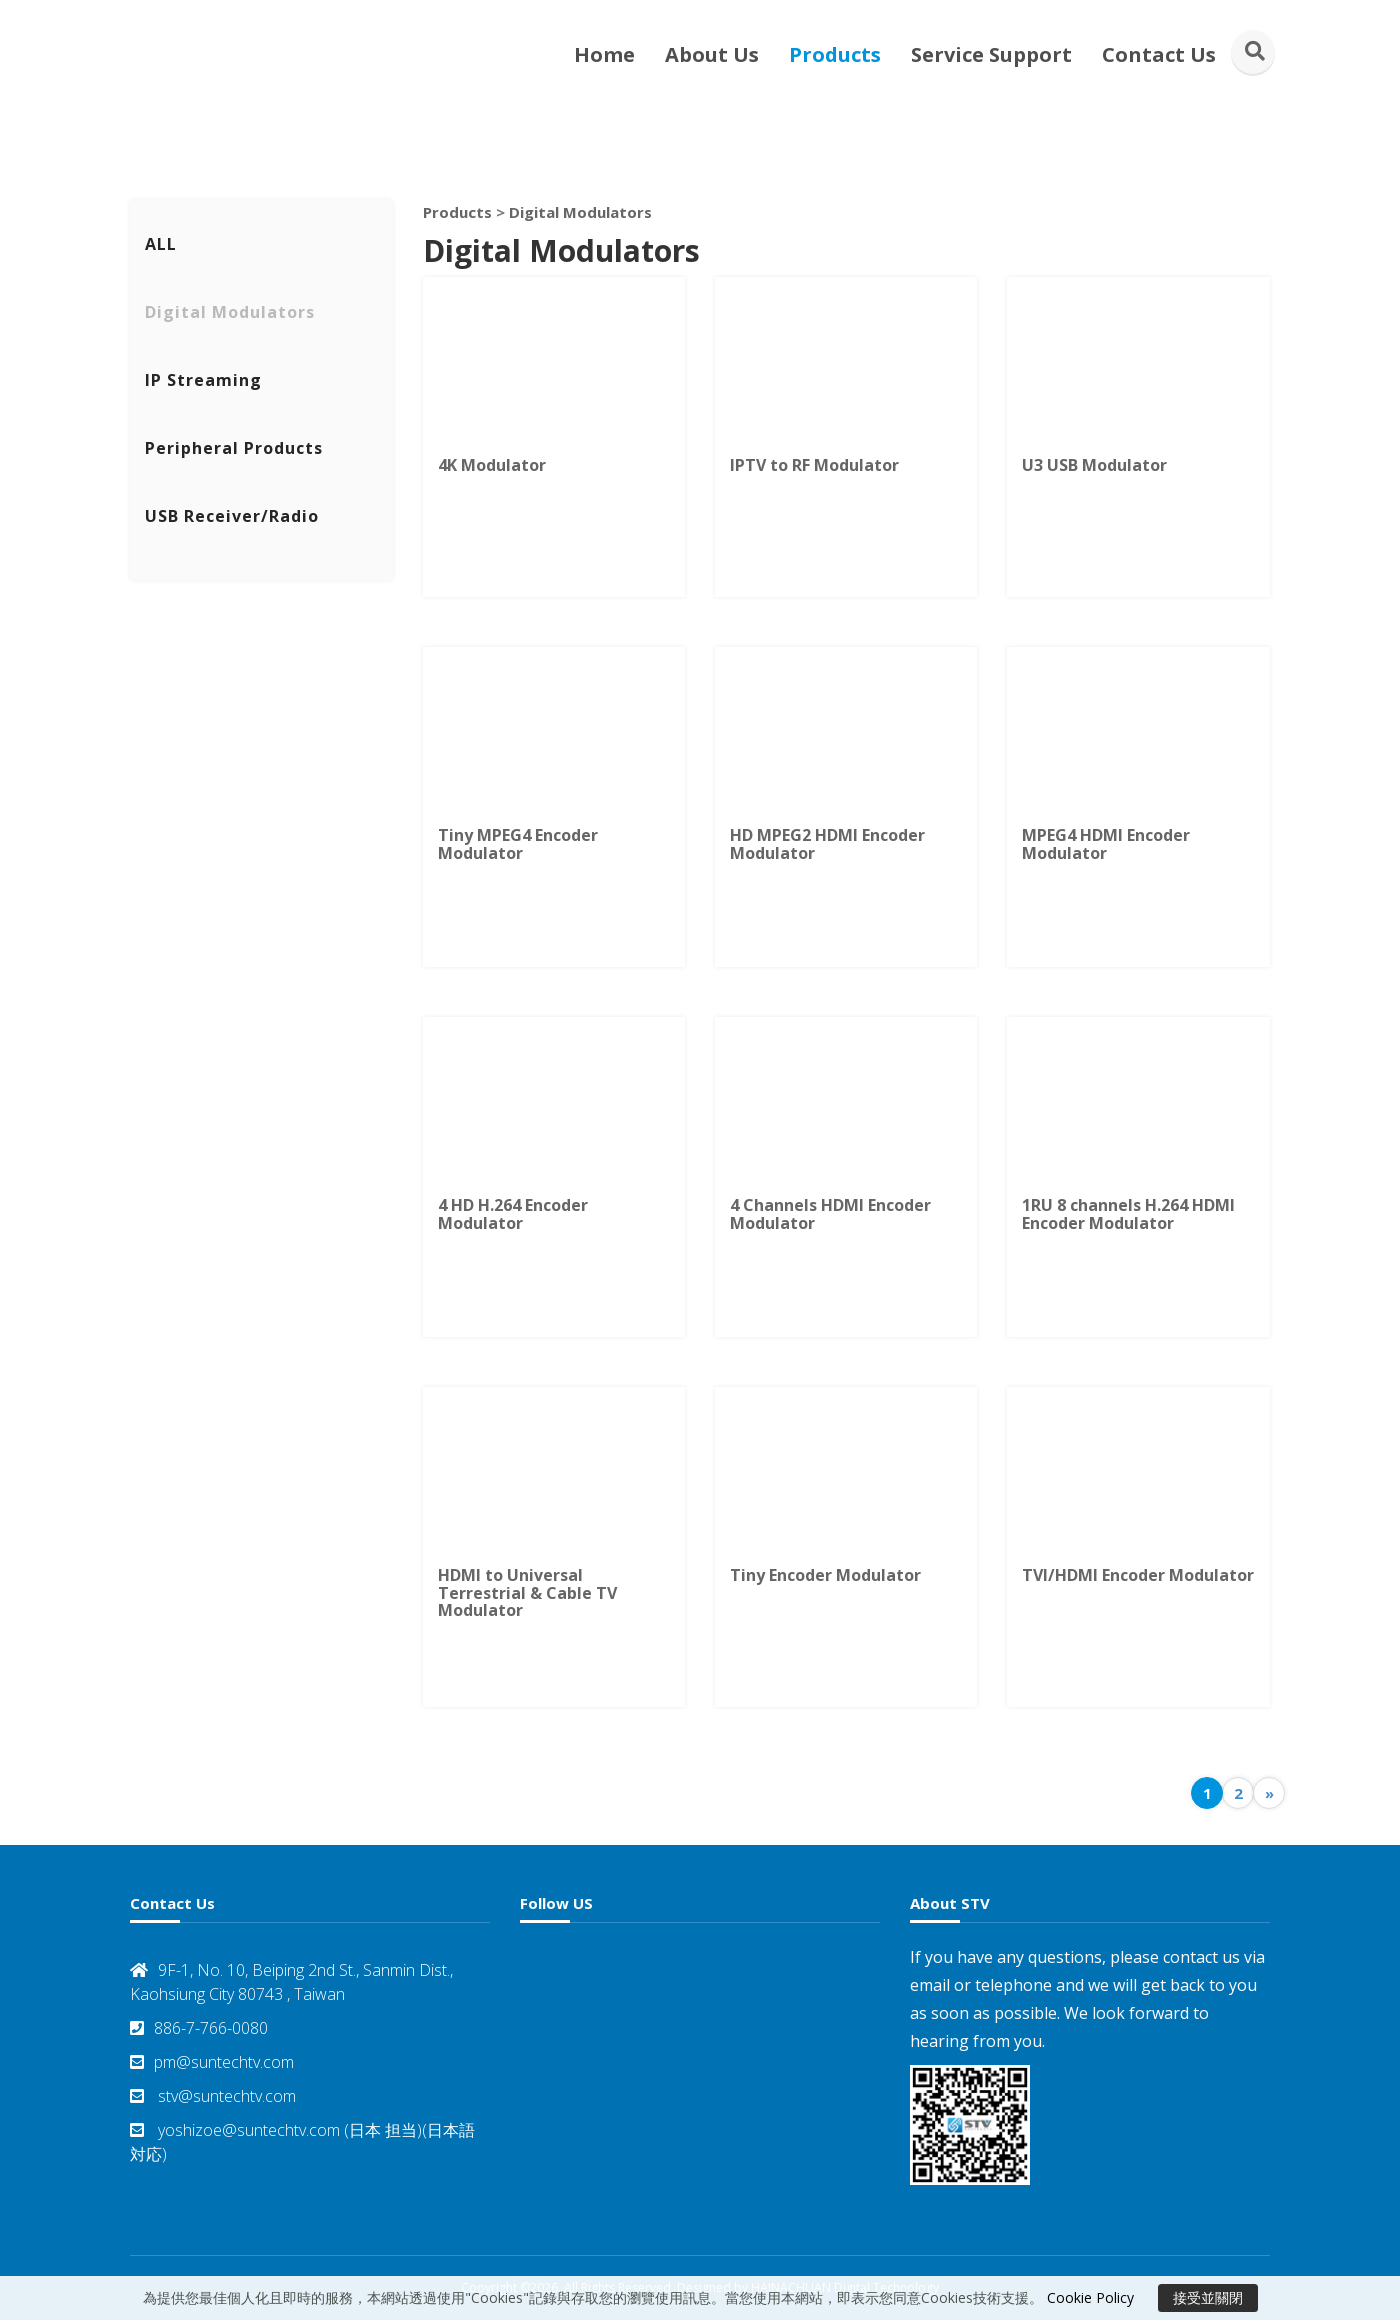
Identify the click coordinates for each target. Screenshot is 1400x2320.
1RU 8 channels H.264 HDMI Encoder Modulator (1128, 1214)
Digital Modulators (230, 312)
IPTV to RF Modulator (814, 465)
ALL (161, 244)
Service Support (991, 54)
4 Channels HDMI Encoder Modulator (830, 1214)
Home (604, 54)
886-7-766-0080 (199, 2028)
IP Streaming (203, 380)
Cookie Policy (1090, 2297)
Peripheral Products (234, 448)
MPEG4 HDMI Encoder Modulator (1106, 844)
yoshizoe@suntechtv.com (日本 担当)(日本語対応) (302, 2142)
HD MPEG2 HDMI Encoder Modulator (827, 844)
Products (835, 54)
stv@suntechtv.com (213, 2096)
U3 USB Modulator (1094, 465)
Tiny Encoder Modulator (825, 1575)
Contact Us (1159, 54)
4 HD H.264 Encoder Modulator (513, 1214)
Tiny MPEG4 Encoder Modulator (518, 844)
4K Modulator (492, 465)
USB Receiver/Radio (232, 516)
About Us (712, 54)
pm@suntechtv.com (212, 2062)
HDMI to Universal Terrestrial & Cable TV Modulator (527, 1592)
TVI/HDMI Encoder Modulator (1138, 1575)
